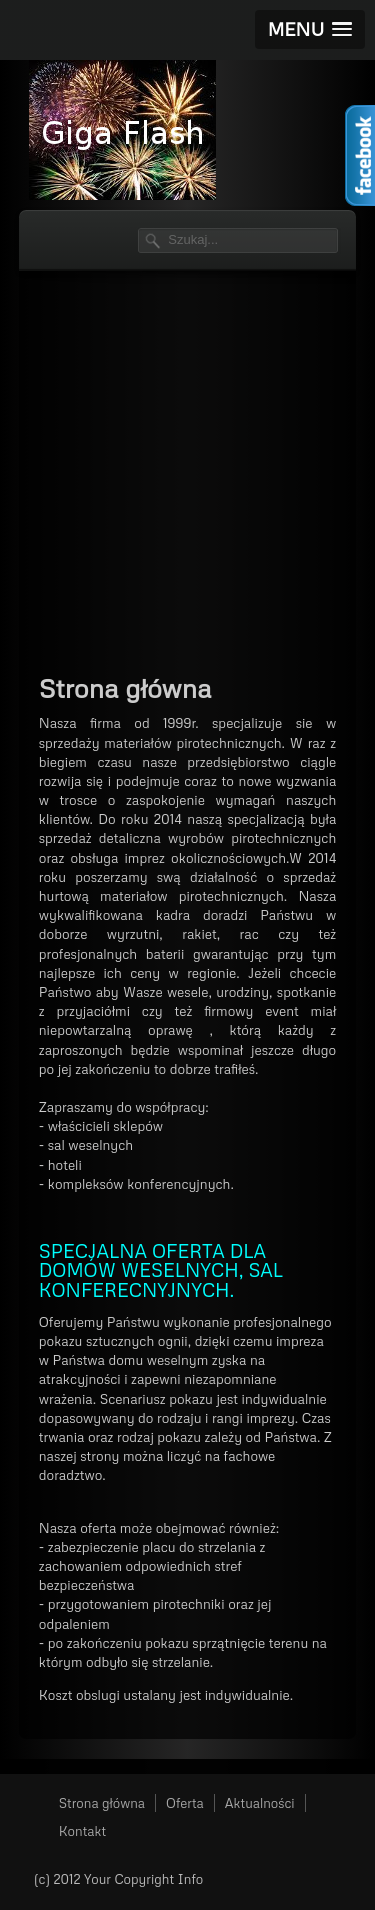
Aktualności (260, 1803)
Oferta (185, 1803)
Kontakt (82, 1831)
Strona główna (102, 1803)
